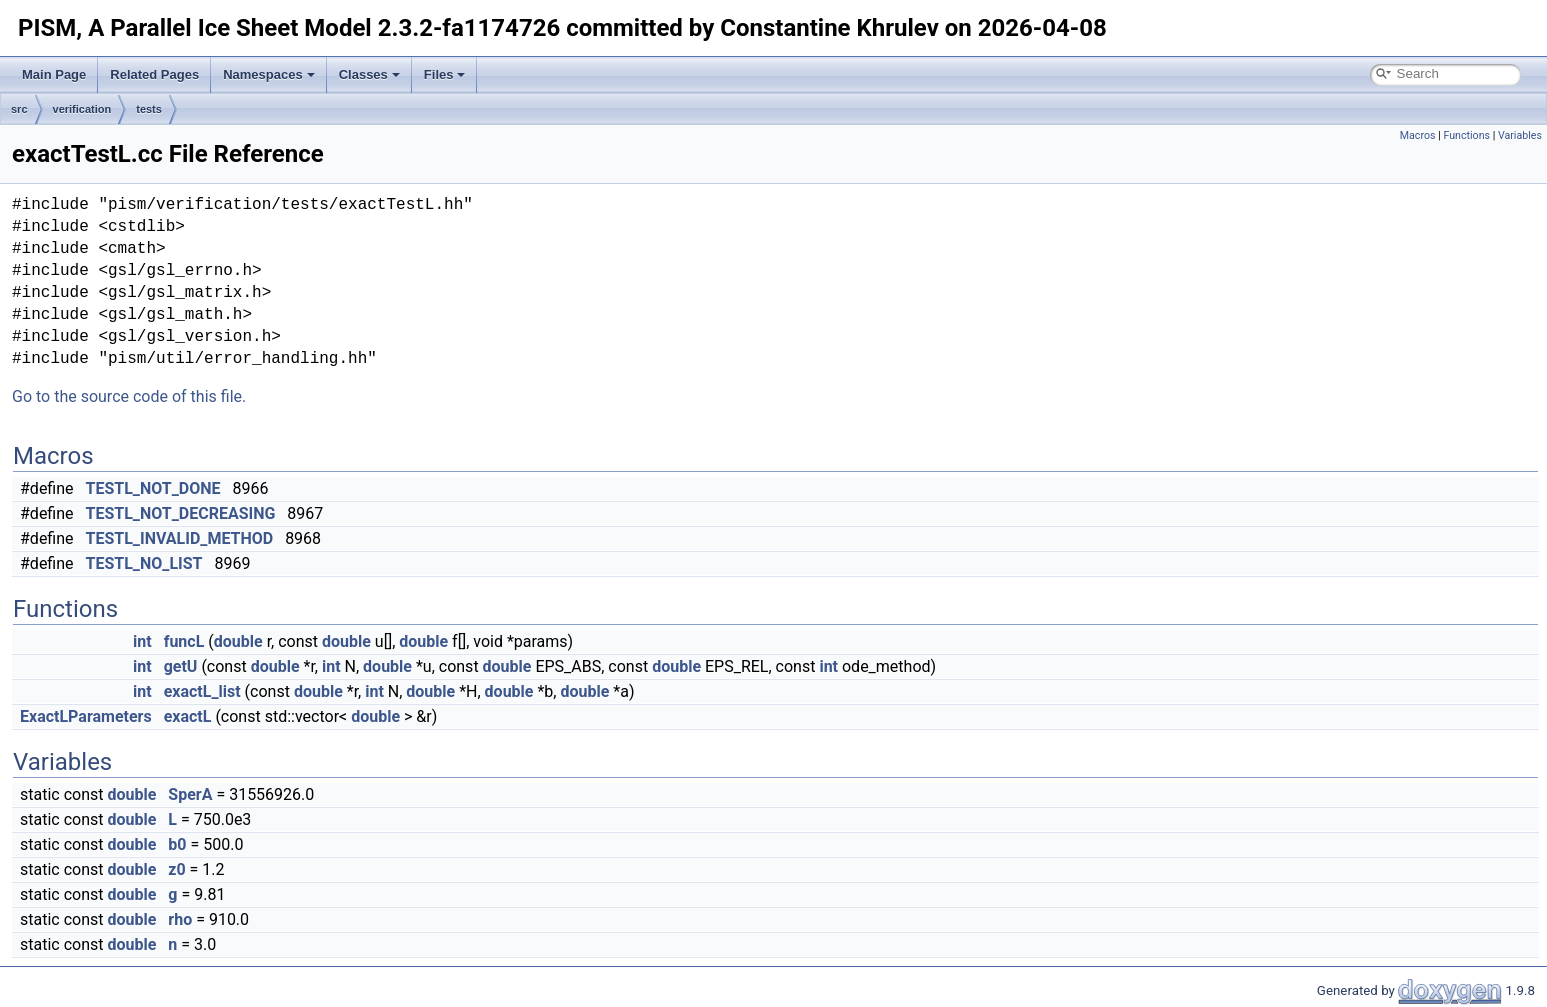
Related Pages (154, 74)
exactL (188, 716)
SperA (190, 794)
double (238, 641)
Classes (369, 74)
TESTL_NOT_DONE (153, 488)
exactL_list (202, 691)
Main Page (54, 74)
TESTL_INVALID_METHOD (180, 538)
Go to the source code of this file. (129, 396)
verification (82, 109)
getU (181, 666)
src (19, 109)
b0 (177, 844)
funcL (184, 641)
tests (149, 109)
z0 (176, 869)
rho (180, 919)
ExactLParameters (86, 716)
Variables (1520, 135)
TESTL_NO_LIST (144, 563)
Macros (1418, 135)
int (142, 641)
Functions (1466, 135)
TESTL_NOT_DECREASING (181, 513)
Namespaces (269, 74)
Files (445, 74)
